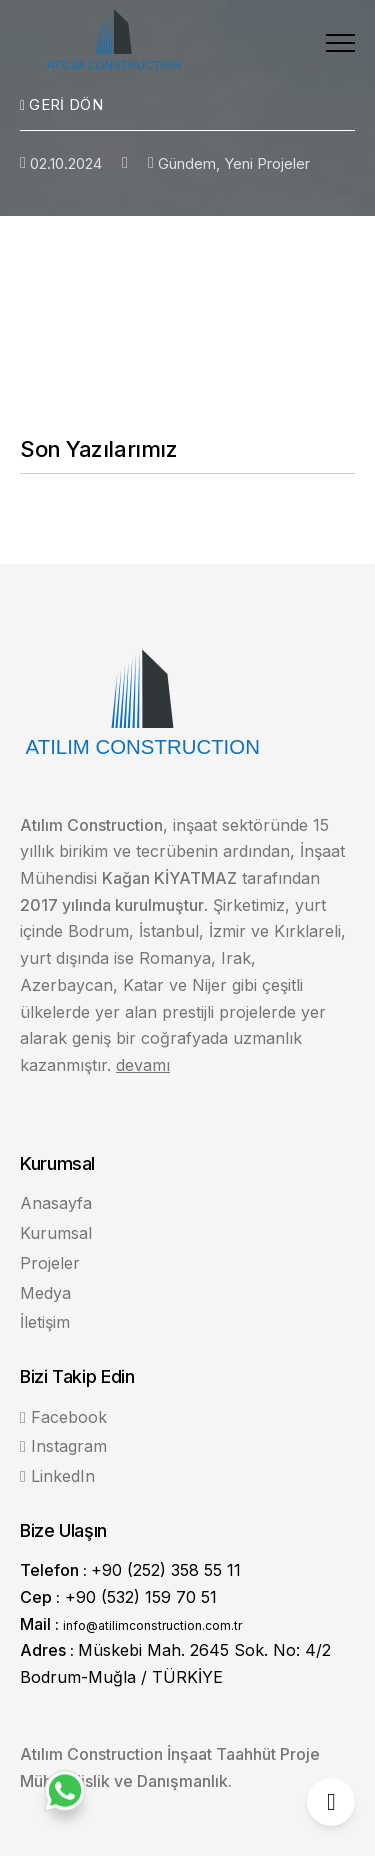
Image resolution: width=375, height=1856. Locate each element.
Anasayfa (56, 1203)
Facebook (63, 1417)
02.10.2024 (61, 163)
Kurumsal (56, 1233)
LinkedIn (57, 1476)
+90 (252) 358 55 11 (166, 1570)
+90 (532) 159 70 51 (141, 1597)
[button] (340, 42)
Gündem (187, 163)
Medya (45, 1293)
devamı (143, 1065)
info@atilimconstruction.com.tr (152, 1625)
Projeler (50, 1263)
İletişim (45, 1322)
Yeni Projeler (267, 163)
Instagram (63, 1446)
